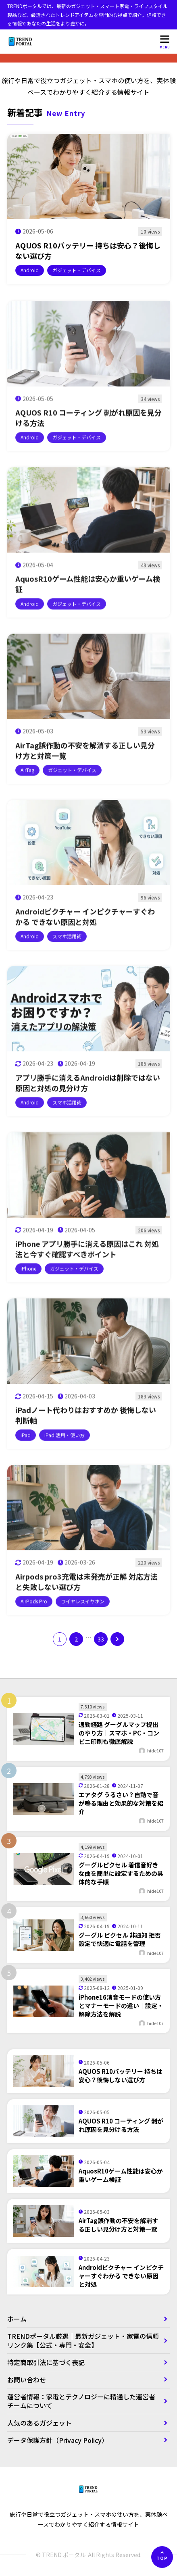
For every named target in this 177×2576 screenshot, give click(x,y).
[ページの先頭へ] (162, 2557)
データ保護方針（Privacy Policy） (57, 2440)
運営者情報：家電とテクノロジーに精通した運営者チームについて (81, 2401)
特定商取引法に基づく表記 (49, 2362)
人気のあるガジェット (39, 2423)
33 (101, 1639)
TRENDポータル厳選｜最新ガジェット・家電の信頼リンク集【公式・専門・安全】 (83, 2340)
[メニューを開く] (165, 41)
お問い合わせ (26, 2379)
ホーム (17, 2319)
